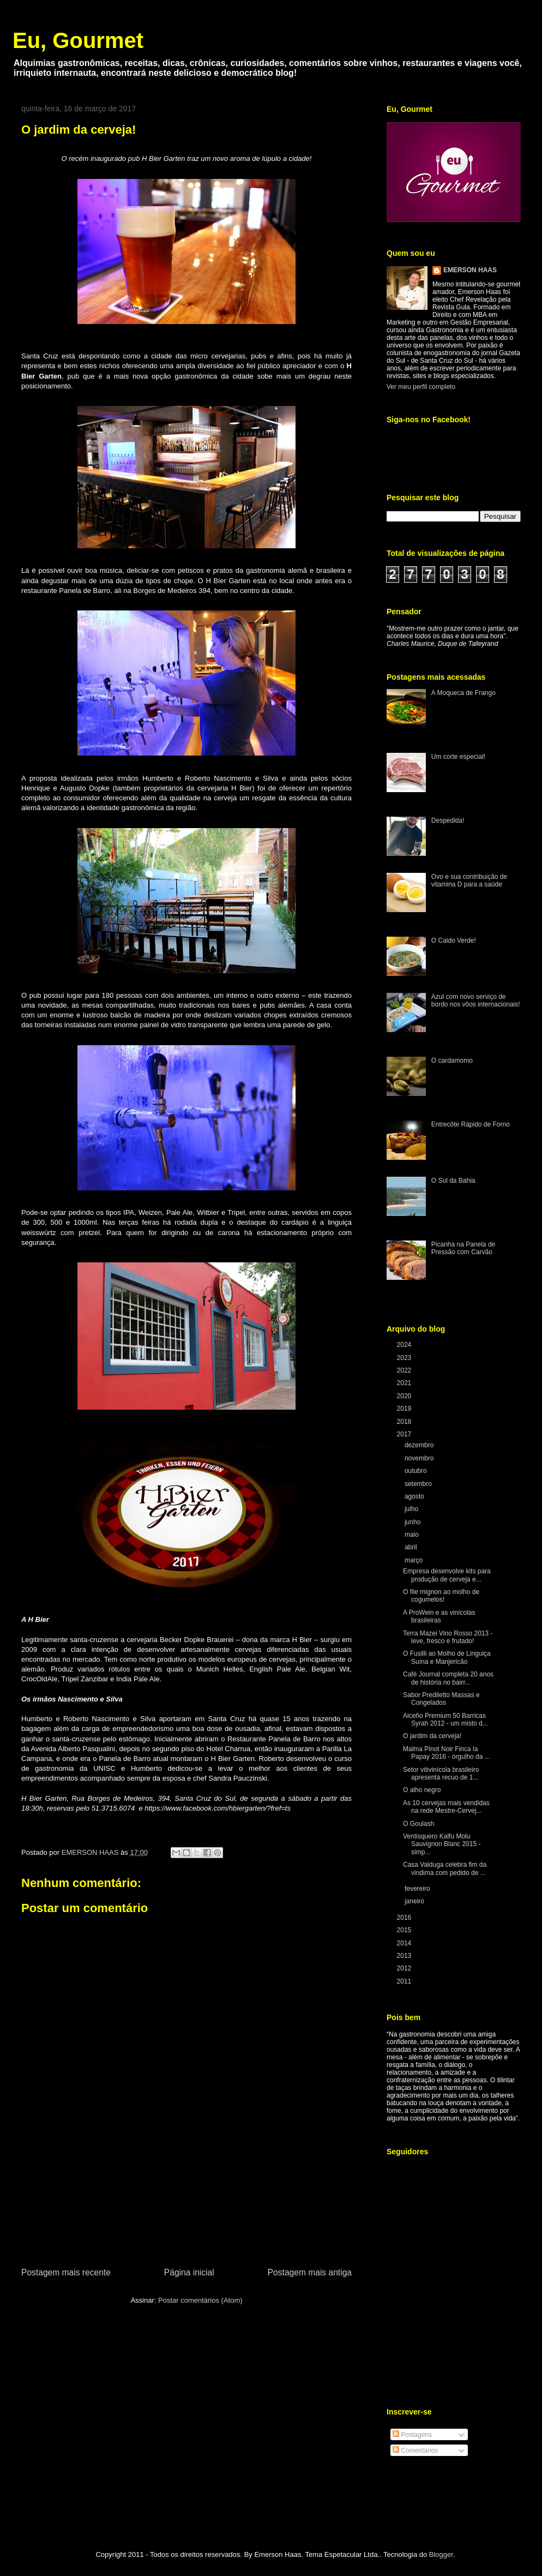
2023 (405, 1358)
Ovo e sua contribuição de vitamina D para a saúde (469, 880)
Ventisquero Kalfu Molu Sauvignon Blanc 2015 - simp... (441, 1844)
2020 (405, 1396)
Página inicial (189, 2272)
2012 (405, 1968)
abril (412, 1547)
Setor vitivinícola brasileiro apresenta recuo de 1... (441, 1773)
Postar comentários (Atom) (200, 2300)
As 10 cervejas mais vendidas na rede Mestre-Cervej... (446, 1806)
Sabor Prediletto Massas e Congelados (441, 1698)
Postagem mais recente (66, 2272)
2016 (405, 1917)
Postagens (412, 2435)
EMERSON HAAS (470, 270)
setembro (419, 1484)
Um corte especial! (458, 756)
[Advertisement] (186, 2204)
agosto (415, 1496)
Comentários (415, 2450)
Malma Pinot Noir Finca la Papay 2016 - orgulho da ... (446, 1752)
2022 (405, 1370)
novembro (420, 1458)
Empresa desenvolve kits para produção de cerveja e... (447, 1575)
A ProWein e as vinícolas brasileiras (439, 1616)
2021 (405, 1383)
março (415, 1560)
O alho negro (422, 1790)
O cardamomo (452, 1060)
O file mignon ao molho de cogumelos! (441, 1595)
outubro (417, 1471)
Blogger (441, 2554)
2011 (405, 1981)
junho (414, 1522)
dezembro (420, 1445)
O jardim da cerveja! (432, 1736)
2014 (405, 1943)
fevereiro (418, 1888)
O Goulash (418, 1824)
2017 (405, 1434)
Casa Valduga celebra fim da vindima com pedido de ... (444, 1868)
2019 (405, 1408)
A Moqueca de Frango (463, 693)
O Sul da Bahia (453, 1180)
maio (412, 1534)
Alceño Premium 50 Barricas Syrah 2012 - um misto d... (445, 1719)
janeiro (415, 1901)
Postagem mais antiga (310, 2272)
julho (412, 1509)
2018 (405, 1421)
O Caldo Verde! (453, 940)
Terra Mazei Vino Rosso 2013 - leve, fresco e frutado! (448, 1637)
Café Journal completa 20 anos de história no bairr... (448, 1678)
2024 (405, 1345)
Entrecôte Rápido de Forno (470, 1124)
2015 (405, 1930)
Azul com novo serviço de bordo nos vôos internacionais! (475, 1000)
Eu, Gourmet (78, 40)
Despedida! (448, 820)
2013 (405, 1956)
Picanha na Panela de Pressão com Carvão (463, 1248)
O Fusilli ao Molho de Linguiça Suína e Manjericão (447, 1657)
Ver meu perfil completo (421, 387)
